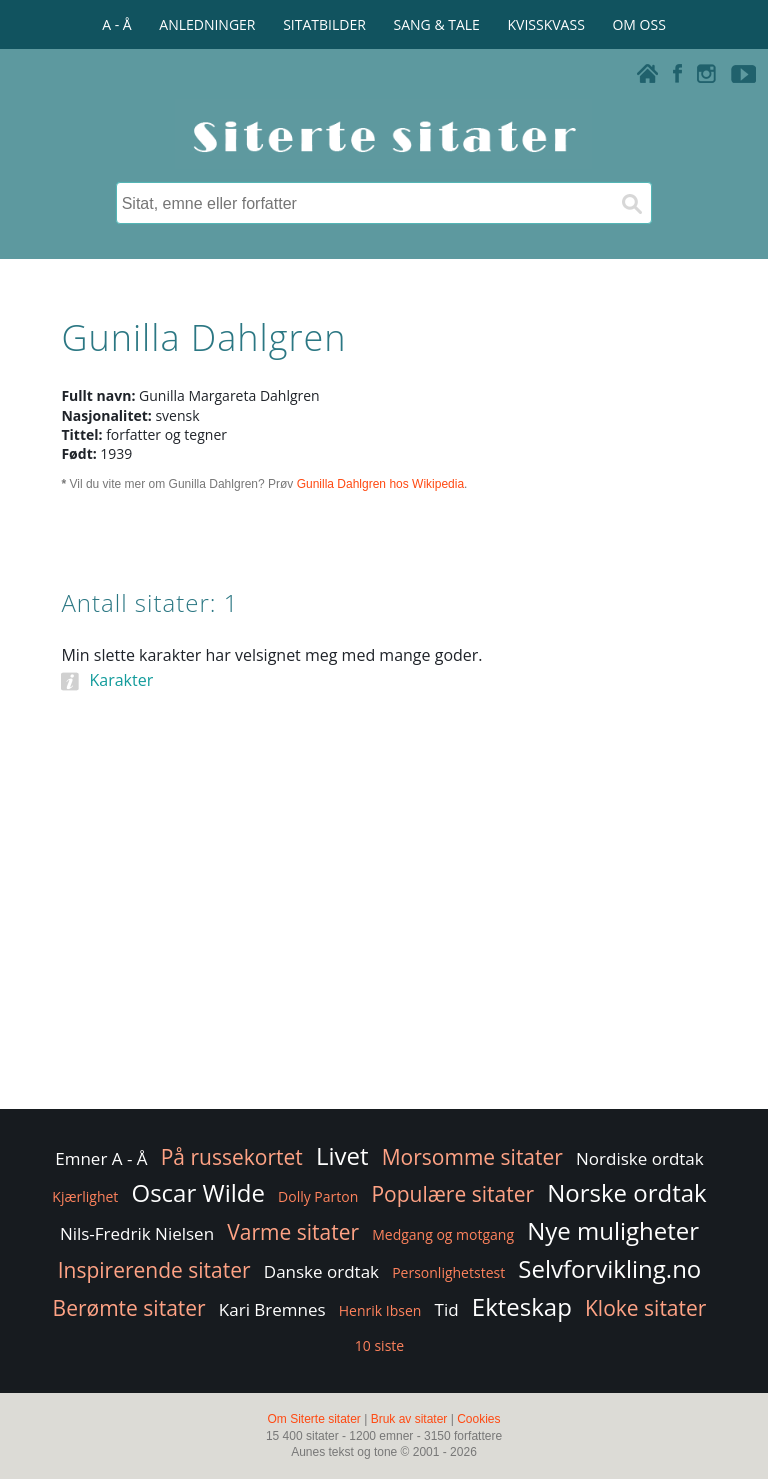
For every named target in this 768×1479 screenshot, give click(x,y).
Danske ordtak (321, 1271)
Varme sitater (293, 1232)
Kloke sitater (645, 1308)
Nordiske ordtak (640, 1158)
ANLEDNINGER (207, 24)
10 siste (379, 1345)
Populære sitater (452, 1194)
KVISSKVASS (546, 24)
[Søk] (631, 203)
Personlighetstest (448, 1272)
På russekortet (232, 1157)
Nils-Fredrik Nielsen (137, 1233)
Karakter (121, 680)
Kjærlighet (85, 1196)
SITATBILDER (324, 24)
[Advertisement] (383, 945)
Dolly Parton (318, 1196)
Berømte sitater (129, 1308)
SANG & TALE (437, 24)
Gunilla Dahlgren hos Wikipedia (380, 484)
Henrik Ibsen (380, 1310)
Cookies (478, 1419)
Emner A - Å (101, 1158)
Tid (447, 1309)
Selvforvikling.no (609, 1268)
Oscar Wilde (197, 1192)
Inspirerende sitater (154, 1270)
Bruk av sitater (409, 1419)
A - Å (116, 24)
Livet (342, 1155)
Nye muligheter (613, 1230)
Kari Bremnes (272, 1309)
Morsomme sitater (472, 1157)
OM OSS (638, 24)
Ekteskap (522, 1306)
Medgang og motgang (443, 1234)
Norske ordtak (627, 1192)
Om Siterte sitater (313, 1419)
